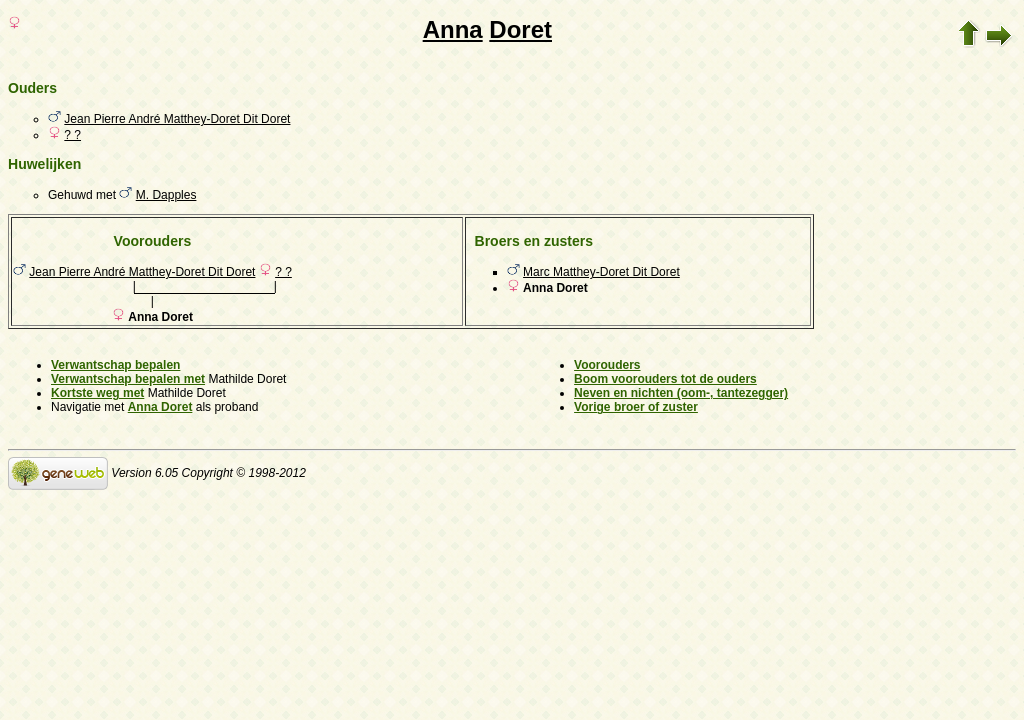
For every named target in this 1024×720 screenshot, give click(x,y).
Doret (520, 29)
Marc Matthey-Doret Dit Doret (601, 272)
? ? (72, 135)
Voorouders (607, 365)
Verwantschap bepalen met (128, 379)
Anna (453, 29)
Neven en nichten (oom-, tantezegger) (681, 393)
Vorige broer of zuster (636, 407)
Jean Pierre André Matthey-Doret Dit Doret (177, 119)
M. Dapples (166, 195)
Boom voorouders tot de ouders (665, 379)
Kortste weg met (97, 393)
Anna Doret (160, 407)
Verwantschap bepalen (115, 365)
